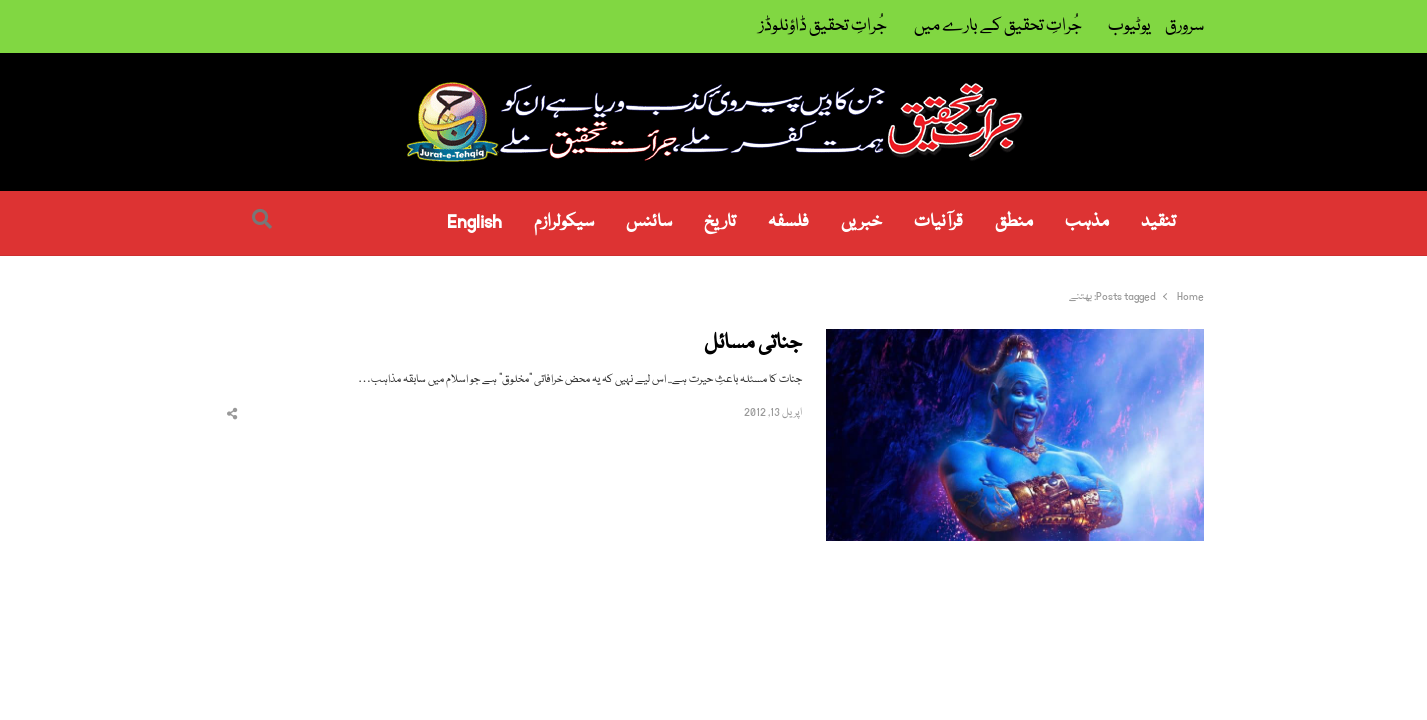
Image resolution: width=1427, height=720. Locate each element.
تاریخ (720, 222)
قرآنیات (938, 222)
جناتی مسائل (753, 344)
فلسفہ (788, 222)
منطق (1014, 222)
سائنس (649, 222)
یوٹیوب (1129, 26)
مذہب (1087, 222)
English (474, 222)
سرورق (1184, 26)
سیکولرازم (564, 222)
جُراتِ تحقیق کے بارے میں (998, 26)
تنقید (1158, 222)
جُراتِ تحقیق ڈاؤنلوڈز (823, 26)
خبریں (861, 222)
